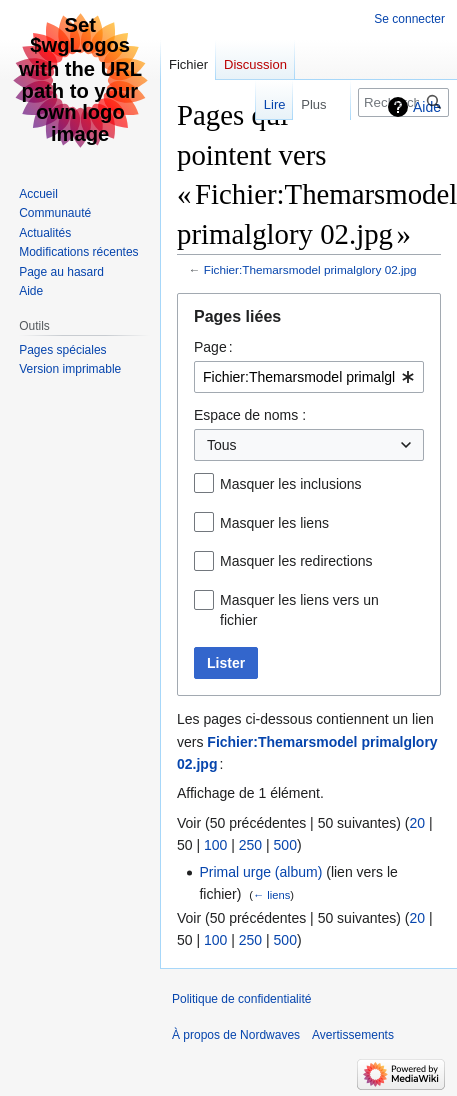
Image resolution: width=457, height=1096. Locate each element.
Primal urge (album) (260, 872)
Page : (213, 347)
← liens (271, 895)
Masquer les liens (274, 523)
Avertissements (353, 1035)
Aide (427, 107)
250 (250, 845)
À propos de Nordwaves (236, 1035)
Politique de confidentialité (241, 999)
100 (215, 845)
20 (417, 823)
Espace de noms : (250, 415)
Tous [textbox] (222, 445)
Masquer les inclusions (291, 484)
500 (285, 845)
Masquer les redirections (296, 561)
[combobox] (309, 377)
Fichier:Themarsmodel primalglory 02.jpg (310, 269)
